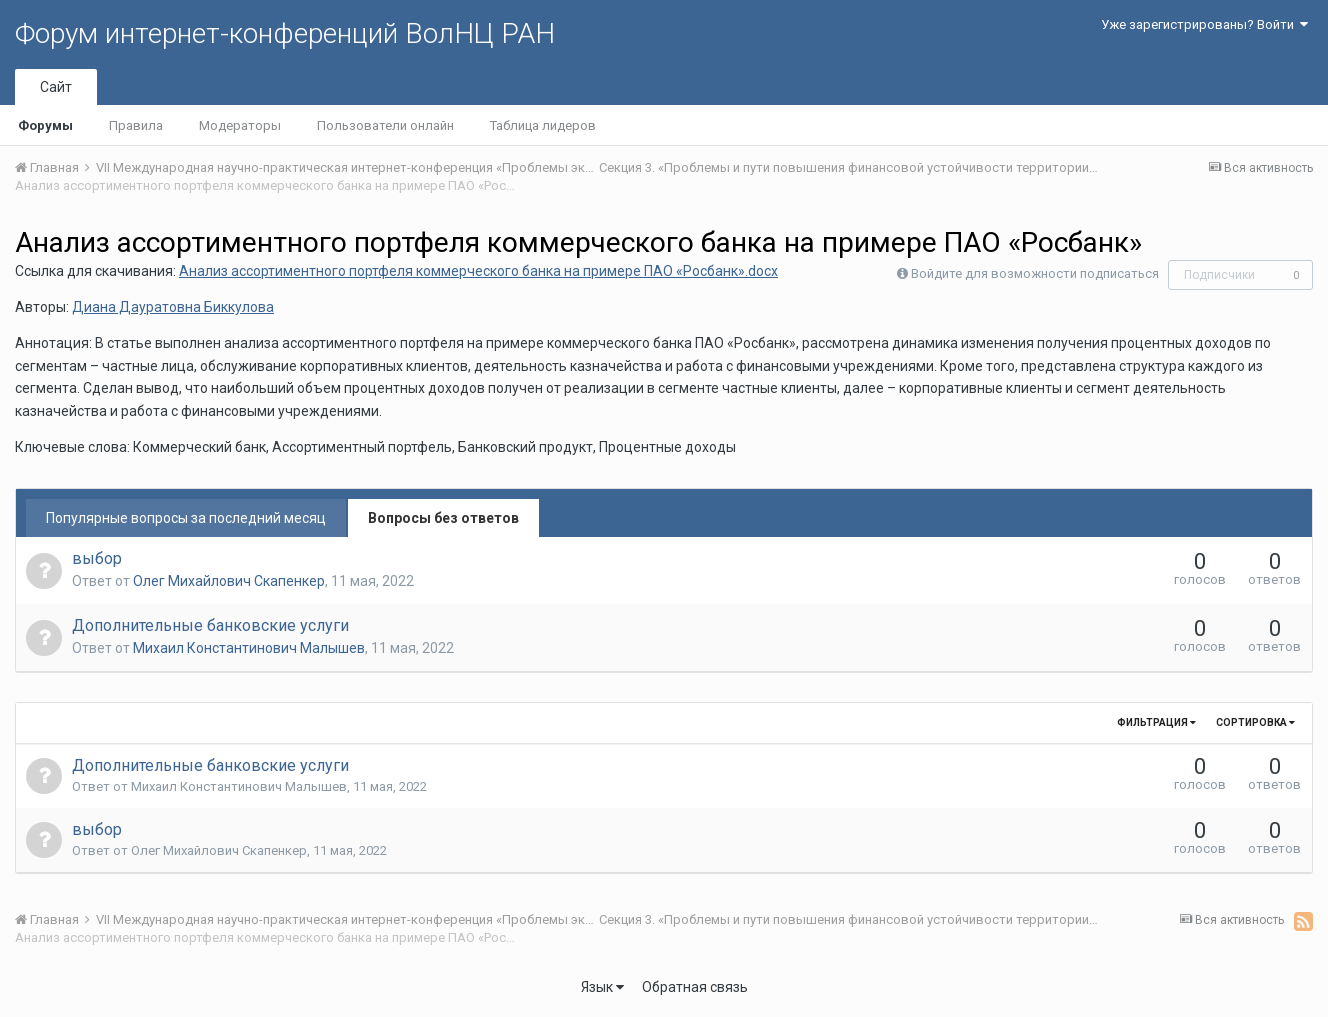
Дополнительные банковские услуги (210, 625)
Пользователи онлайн (385, 125)
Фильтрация (1156, 722)
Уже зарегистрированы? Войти (1204, 24)
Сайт (56, 87)
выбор (97, 558)
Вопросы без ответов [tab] (443, 518)
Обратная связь (695, 987)
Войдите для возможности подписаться (1035, 273)
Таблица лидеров (543, 125)
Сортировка (1255, 722)
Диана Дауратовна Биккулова (173, 307)
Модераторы (240, 125)
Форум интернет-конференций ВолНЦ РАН (285, 33)
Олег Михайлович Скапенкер (229, 581)
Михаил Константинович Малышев (249, 648)
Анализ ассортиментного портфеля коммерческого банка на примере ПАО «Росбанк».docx (478, 271)
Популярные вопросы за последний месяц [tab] (186, 518)
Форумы (45, 125)
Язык (602, 987)
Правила (136, 125)
